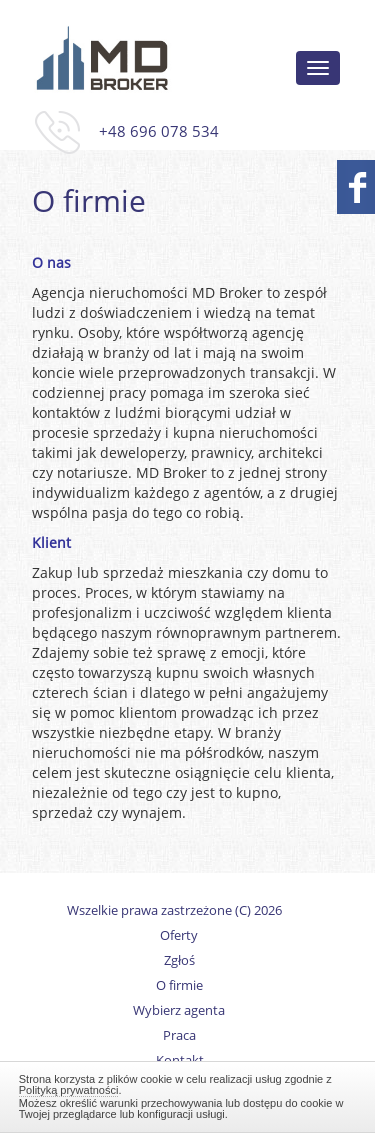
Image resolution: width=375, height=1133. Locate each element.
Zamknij (188, 1094)
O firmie (179, 985)
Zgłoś (179, 960)
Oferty (179, 935)
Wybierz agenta (179, 1010)
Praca (179, 1035)
